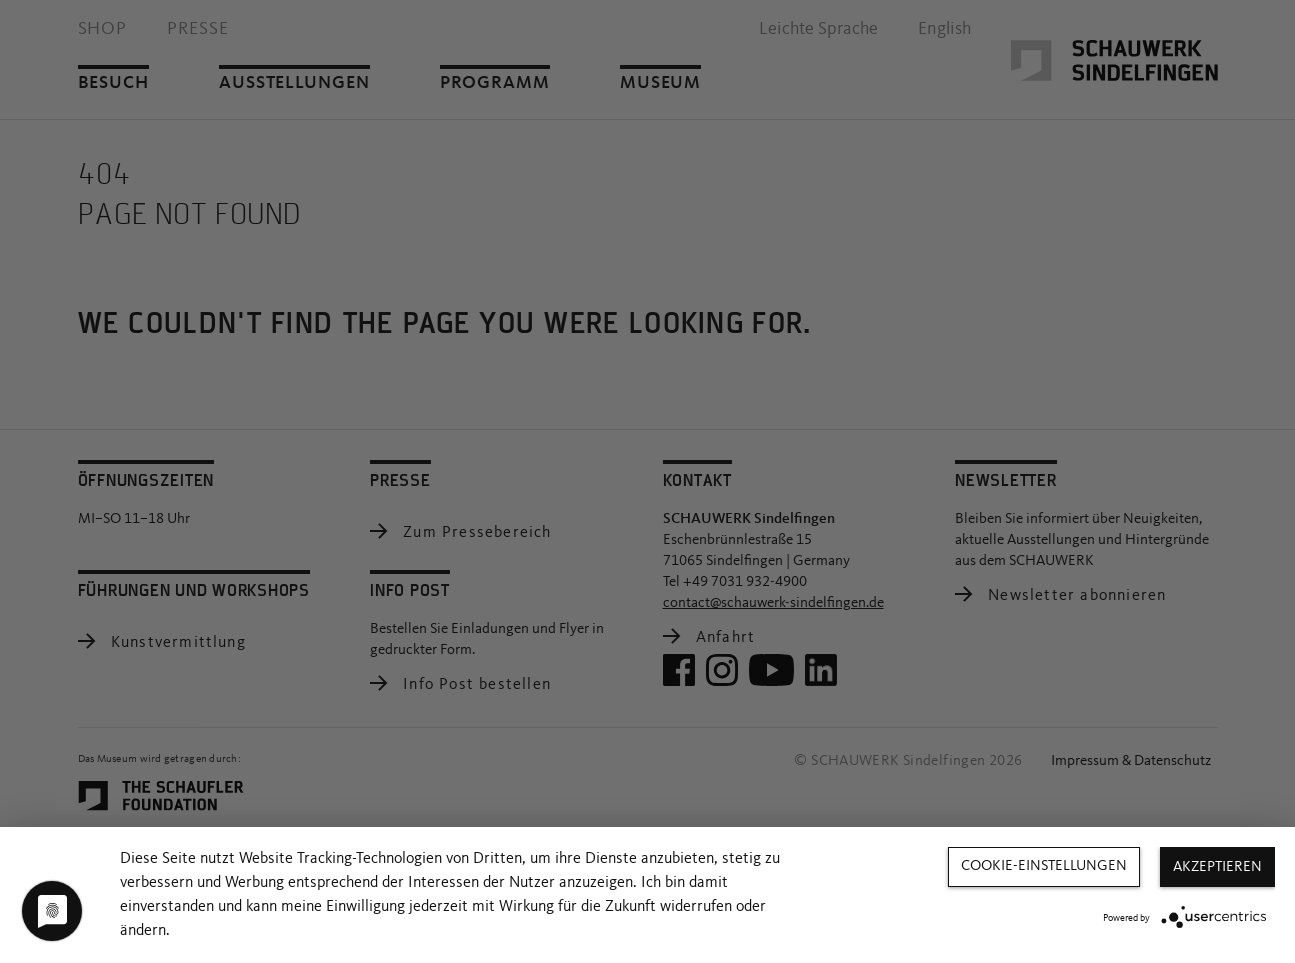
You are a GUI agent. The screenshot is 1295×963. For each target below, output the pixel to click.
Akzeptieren (1217, 867)
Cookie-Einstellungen (1044, 866)
